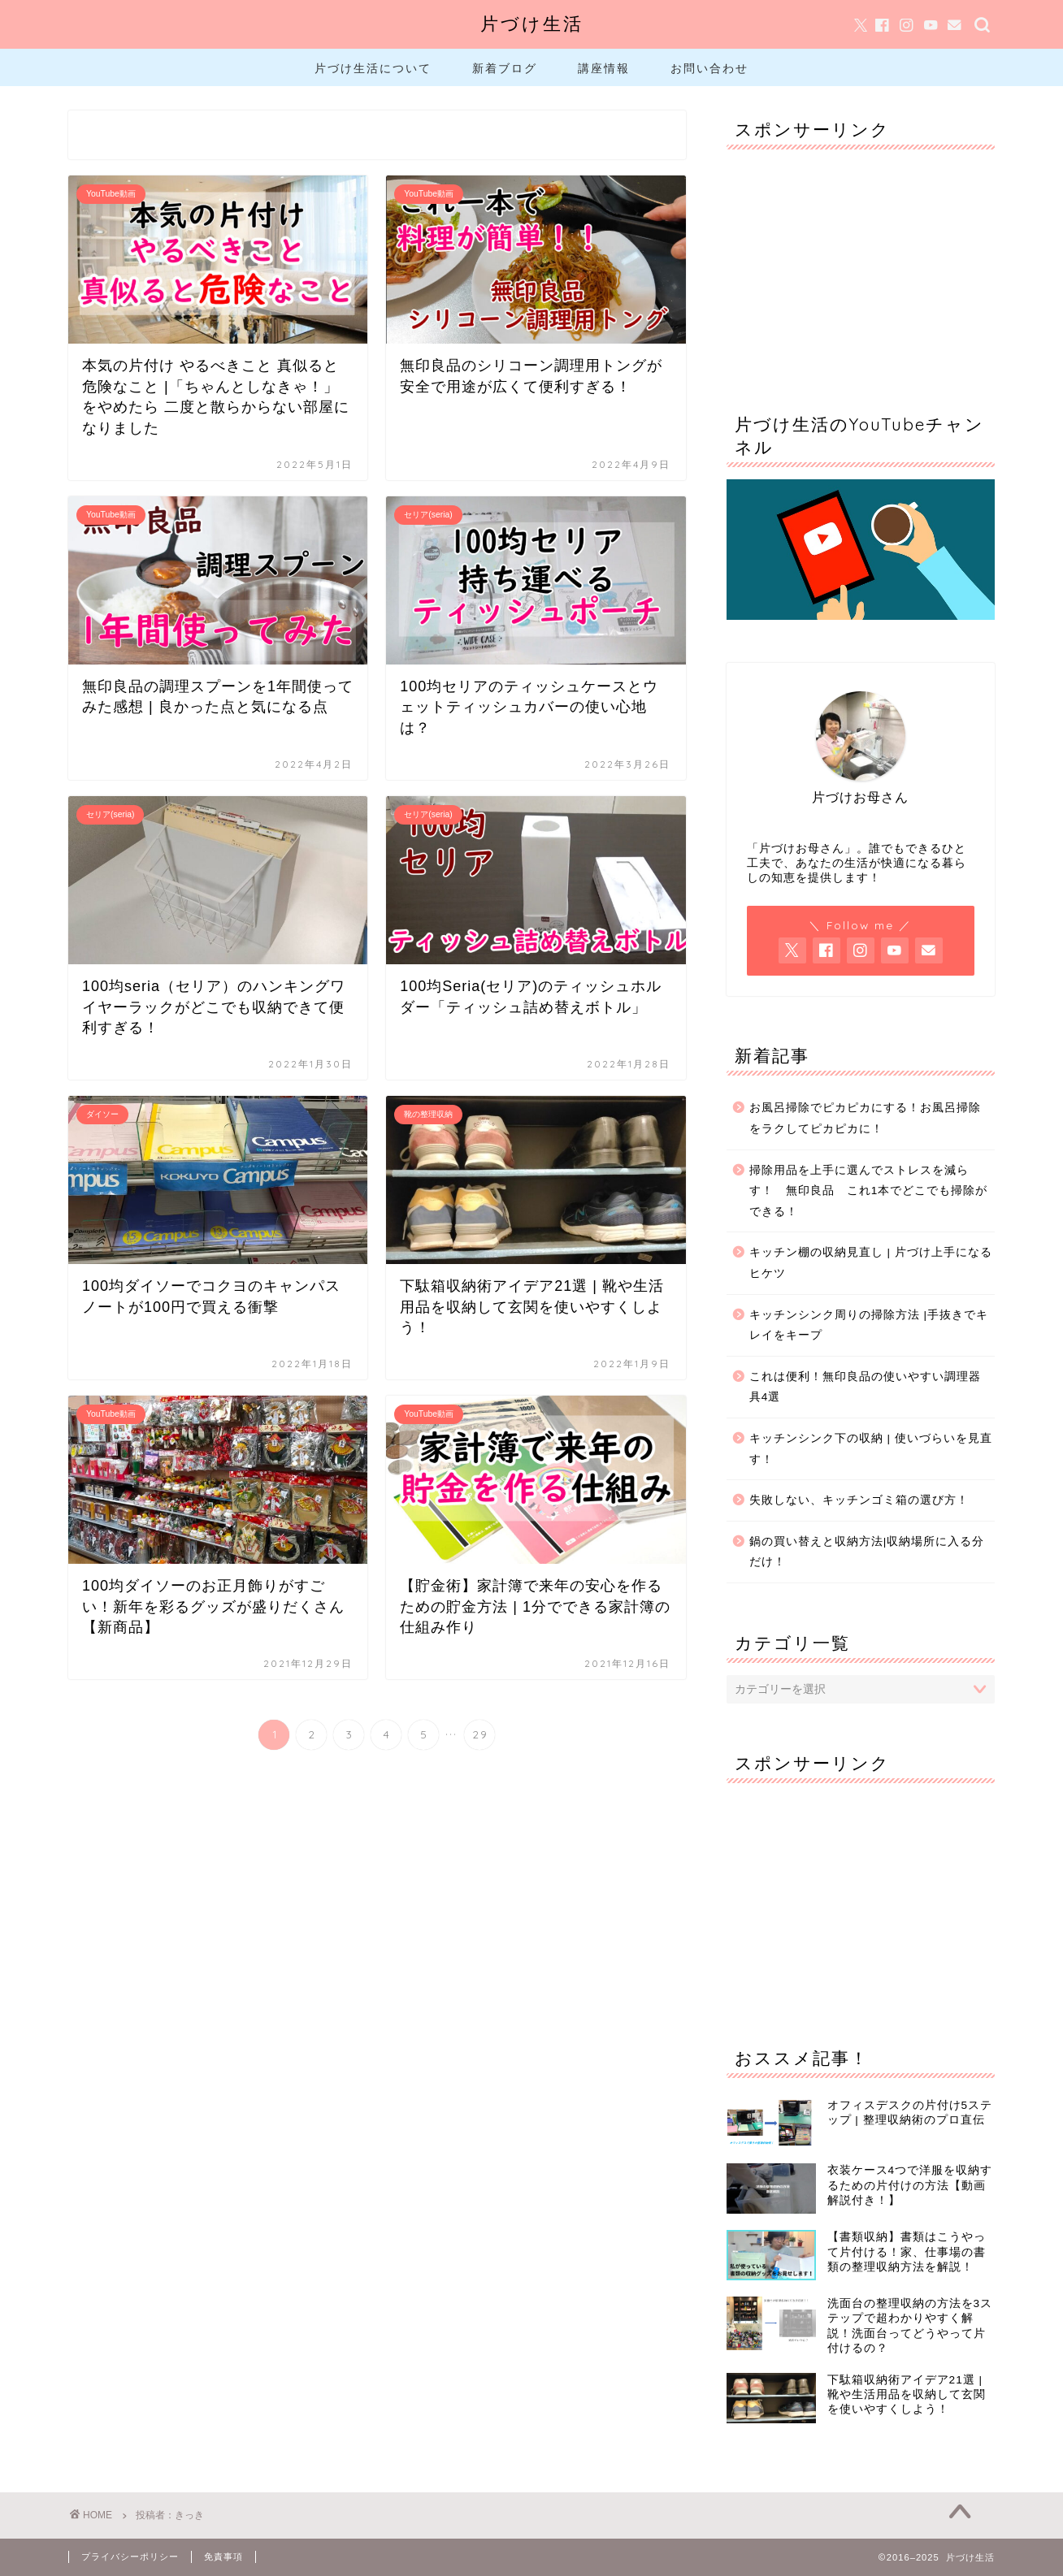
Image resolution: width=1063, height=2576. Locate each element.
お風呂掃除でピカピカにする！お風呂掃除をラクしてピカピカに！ (865, 1118)
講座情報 (604, 68)
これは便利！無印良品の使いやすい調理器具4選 (865, 1387)
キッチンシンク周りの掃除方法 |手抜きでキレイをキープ (868, 1325)
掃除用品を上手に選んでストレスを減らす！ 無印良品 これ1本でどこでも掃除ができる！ (868, 1191)
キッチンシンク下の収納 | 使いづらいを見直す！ (870, 1449)
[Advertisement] (861, 263)
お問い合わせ (709, 68)
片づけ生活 (532, 23)
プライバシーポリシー (130, 2556)
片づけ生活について (373, 68)
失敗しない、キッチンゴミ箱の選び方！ (859, 1500)
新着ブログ (504, 68)
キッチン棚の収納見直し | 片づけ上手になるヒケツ (870, 1262)
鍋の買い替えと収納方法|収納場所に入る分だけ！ (867, 1552)
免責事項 (223, 2556)
